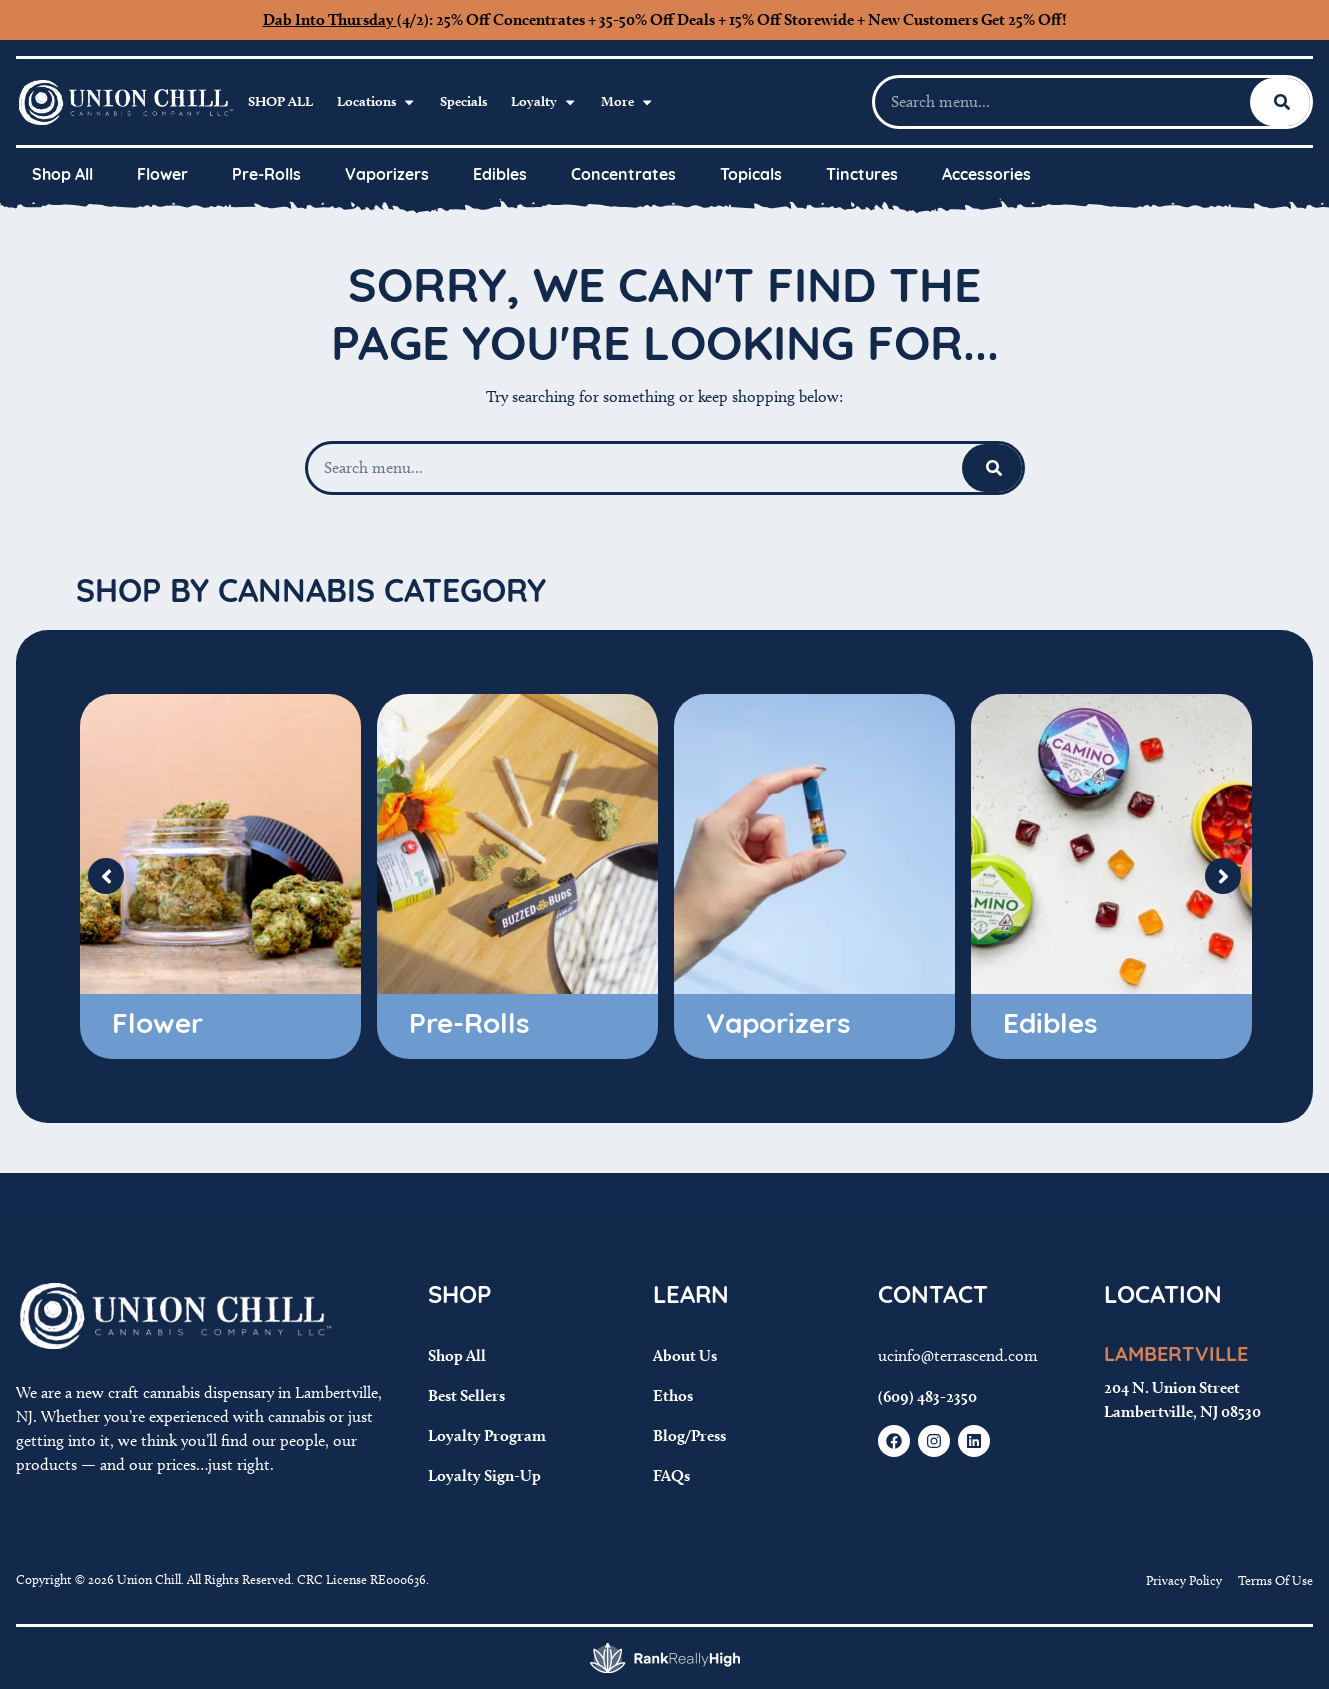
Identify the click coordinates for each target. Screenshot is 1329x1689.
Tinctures (862, 176)
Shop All (280, 101)
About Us (685, 1355)
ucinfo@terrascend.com (958, 1355)
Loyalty (544, 102)
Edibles (500, 176)
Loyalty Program (487, 1435)
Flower (162, 176)
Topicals (751, 176)
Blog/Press (689, 1435)
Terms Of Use (1275, 1580)
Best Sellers (466, 1395)
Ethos (673, 1395)
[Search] (1282, 102)
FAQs (671, 1475)
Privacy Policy (1184, 1580)
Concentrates (623, 176)
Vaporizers (387, 176)
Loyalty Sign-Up (484, 1475)
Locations (376, 102)
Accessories (986, 176)
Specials (463, 101)
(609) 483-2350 (927, 1396)
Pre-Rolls (266, 176)
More (627, 102)
